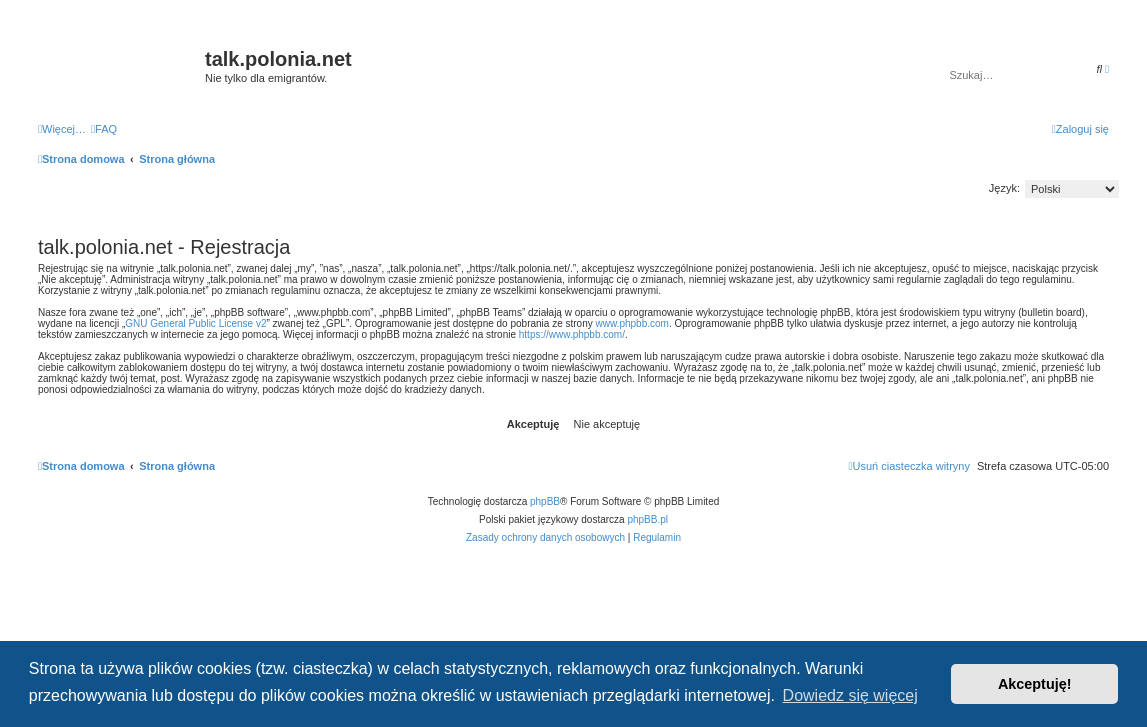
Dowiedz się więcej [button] (850, 695)
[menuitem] (104, 129)
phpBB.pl (647, 519)
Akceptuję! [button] (1035, 684)
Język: (1004, 188)
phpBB (545, 501)
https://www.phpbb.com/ (572, 334)
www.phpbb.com (632, 323)
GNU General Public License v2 (195, 323)
